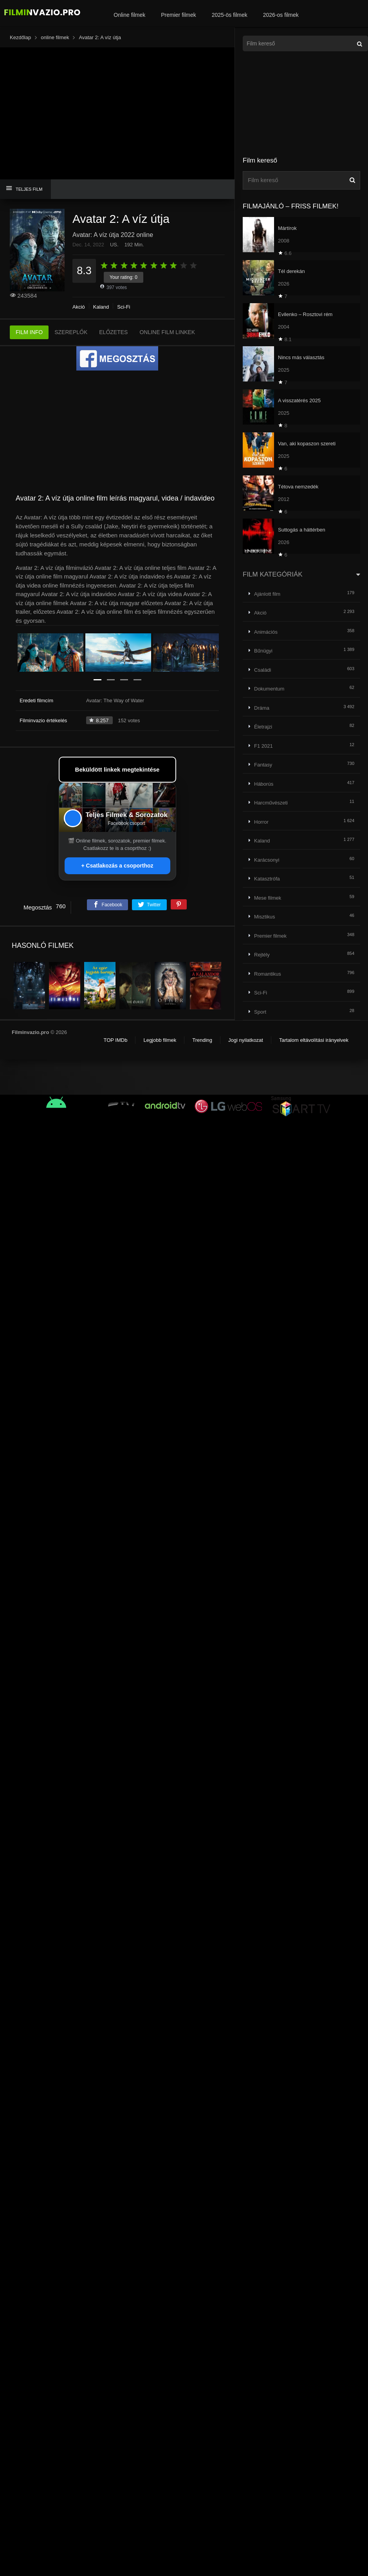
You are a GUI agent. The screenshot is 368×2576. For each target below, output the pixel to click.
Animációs (266, 632)
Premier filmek (178, 15)
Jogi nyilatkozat (245, 1040)
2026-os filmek (281, 15)
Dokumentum (269, 689)
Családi (262, 670)
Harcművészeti (271, 803)
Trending (202, 1040)
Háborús (263, 784)
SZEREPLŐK (70, 332)
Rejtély (262, 955)
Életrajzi (263, 727)
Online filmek (129, 15)
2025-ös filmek (229, 15)
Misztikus (264, 917)
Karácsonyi (266, 860)
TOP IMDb (115, 1040)
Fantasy (263, 765)
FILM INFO (29, 332)
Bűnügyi (263, 651)
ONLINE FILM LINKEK (167, 332)
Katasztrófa (267, 879)
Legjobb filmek (159, 1040)
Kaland (101, 307)
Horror (261, 822)
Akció (78, 307)
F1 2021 (263, 746)
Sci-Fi (123, 307)
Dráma (261, 708)
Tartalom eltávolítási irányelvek (313, 1040)
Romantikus (267, 974)
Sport (260, 1012)
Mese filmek (267, 898)
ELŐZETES (113, 332)
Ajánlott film (267, 594)
